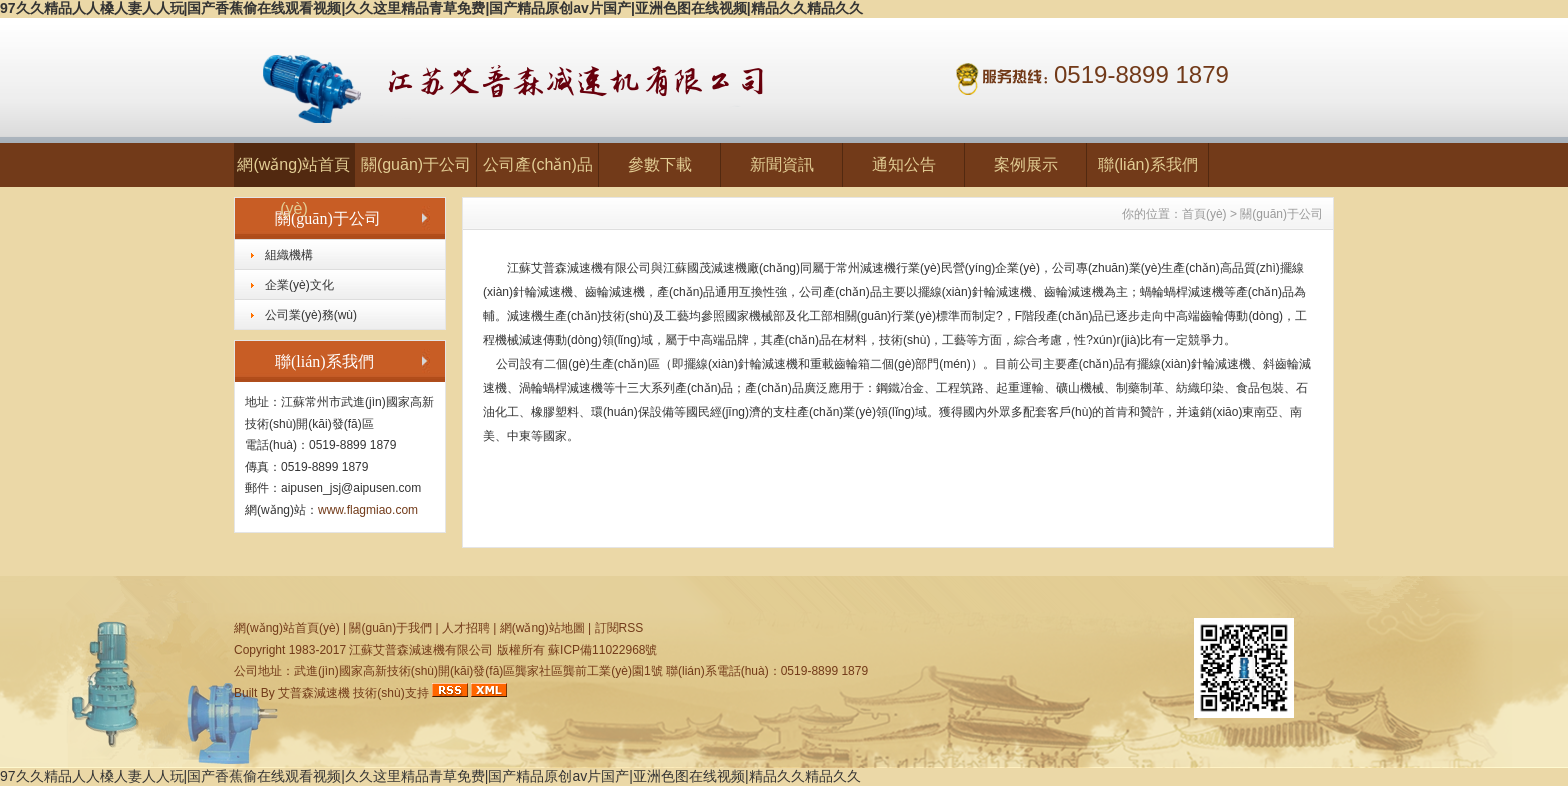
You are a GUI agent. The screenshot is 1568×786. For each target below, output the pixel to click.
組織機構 (289, 255)
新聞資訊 (782, 164)
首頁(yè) (1204, 214)
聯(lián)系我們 (1148, 164)
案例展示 (1026, 164)
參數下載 (660, 164)
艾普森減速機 (314, 693)
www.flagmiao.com (368, 510)
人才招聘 (466, 628)
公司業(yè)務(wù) (311, 315)
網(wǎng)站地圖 (542, 628)
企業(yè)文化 (299, 285)
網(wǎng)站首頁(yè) (293, 171)
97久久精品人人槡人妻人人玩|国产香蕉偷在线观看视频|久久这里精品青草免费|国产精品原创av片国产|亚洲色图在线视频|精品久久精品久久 (431, 8)
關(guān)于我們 (390, 628)
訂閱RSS (619, 628)
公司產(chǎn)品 (537, 164)
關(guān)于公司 (416, 164)
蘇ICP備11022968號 (602, 650)
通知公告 (904, 164)
